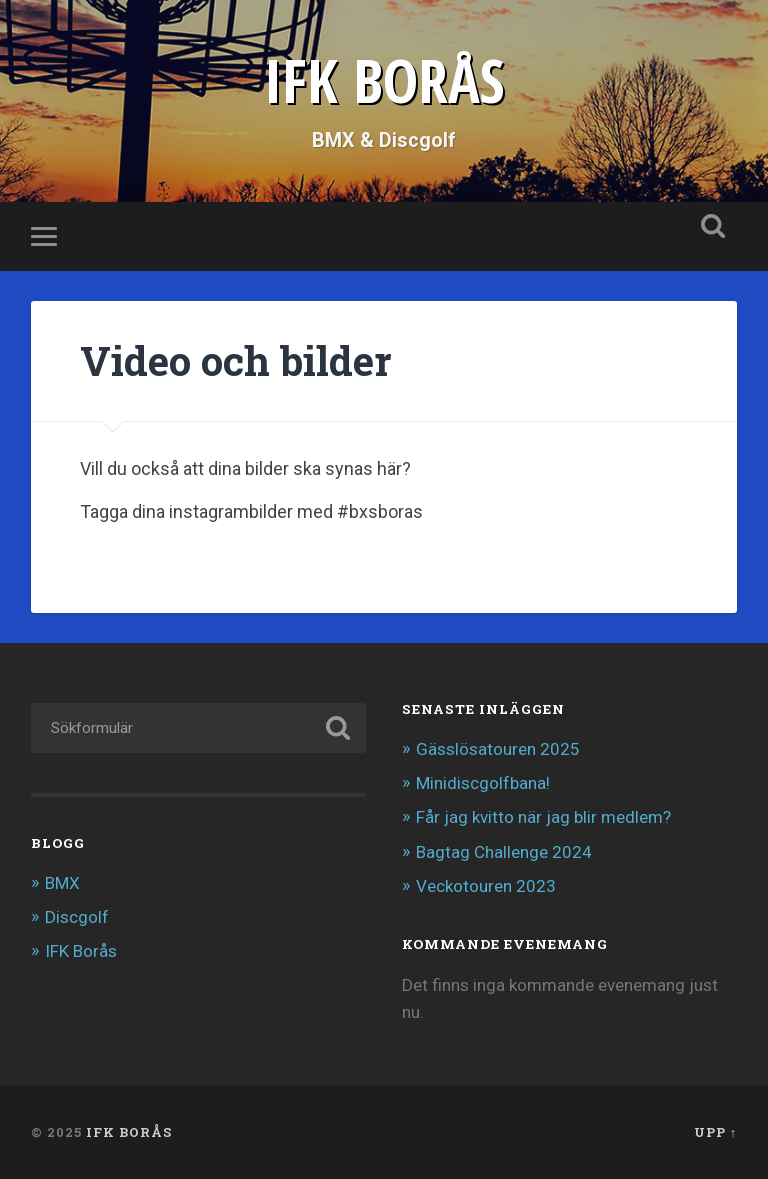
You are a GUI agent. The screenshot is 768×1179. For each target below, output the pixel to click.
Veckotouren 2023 (486, 886)
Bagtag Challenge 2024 (504, 852)
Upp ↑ (715, 1132)
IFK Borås (81, 951)
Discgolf (77, 917)
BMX (62, 883)
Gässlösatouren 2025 (498, 749)
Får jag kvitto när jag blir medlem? (543, 817)
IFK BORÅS (384, 80)
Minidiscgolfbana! (483, 783)
